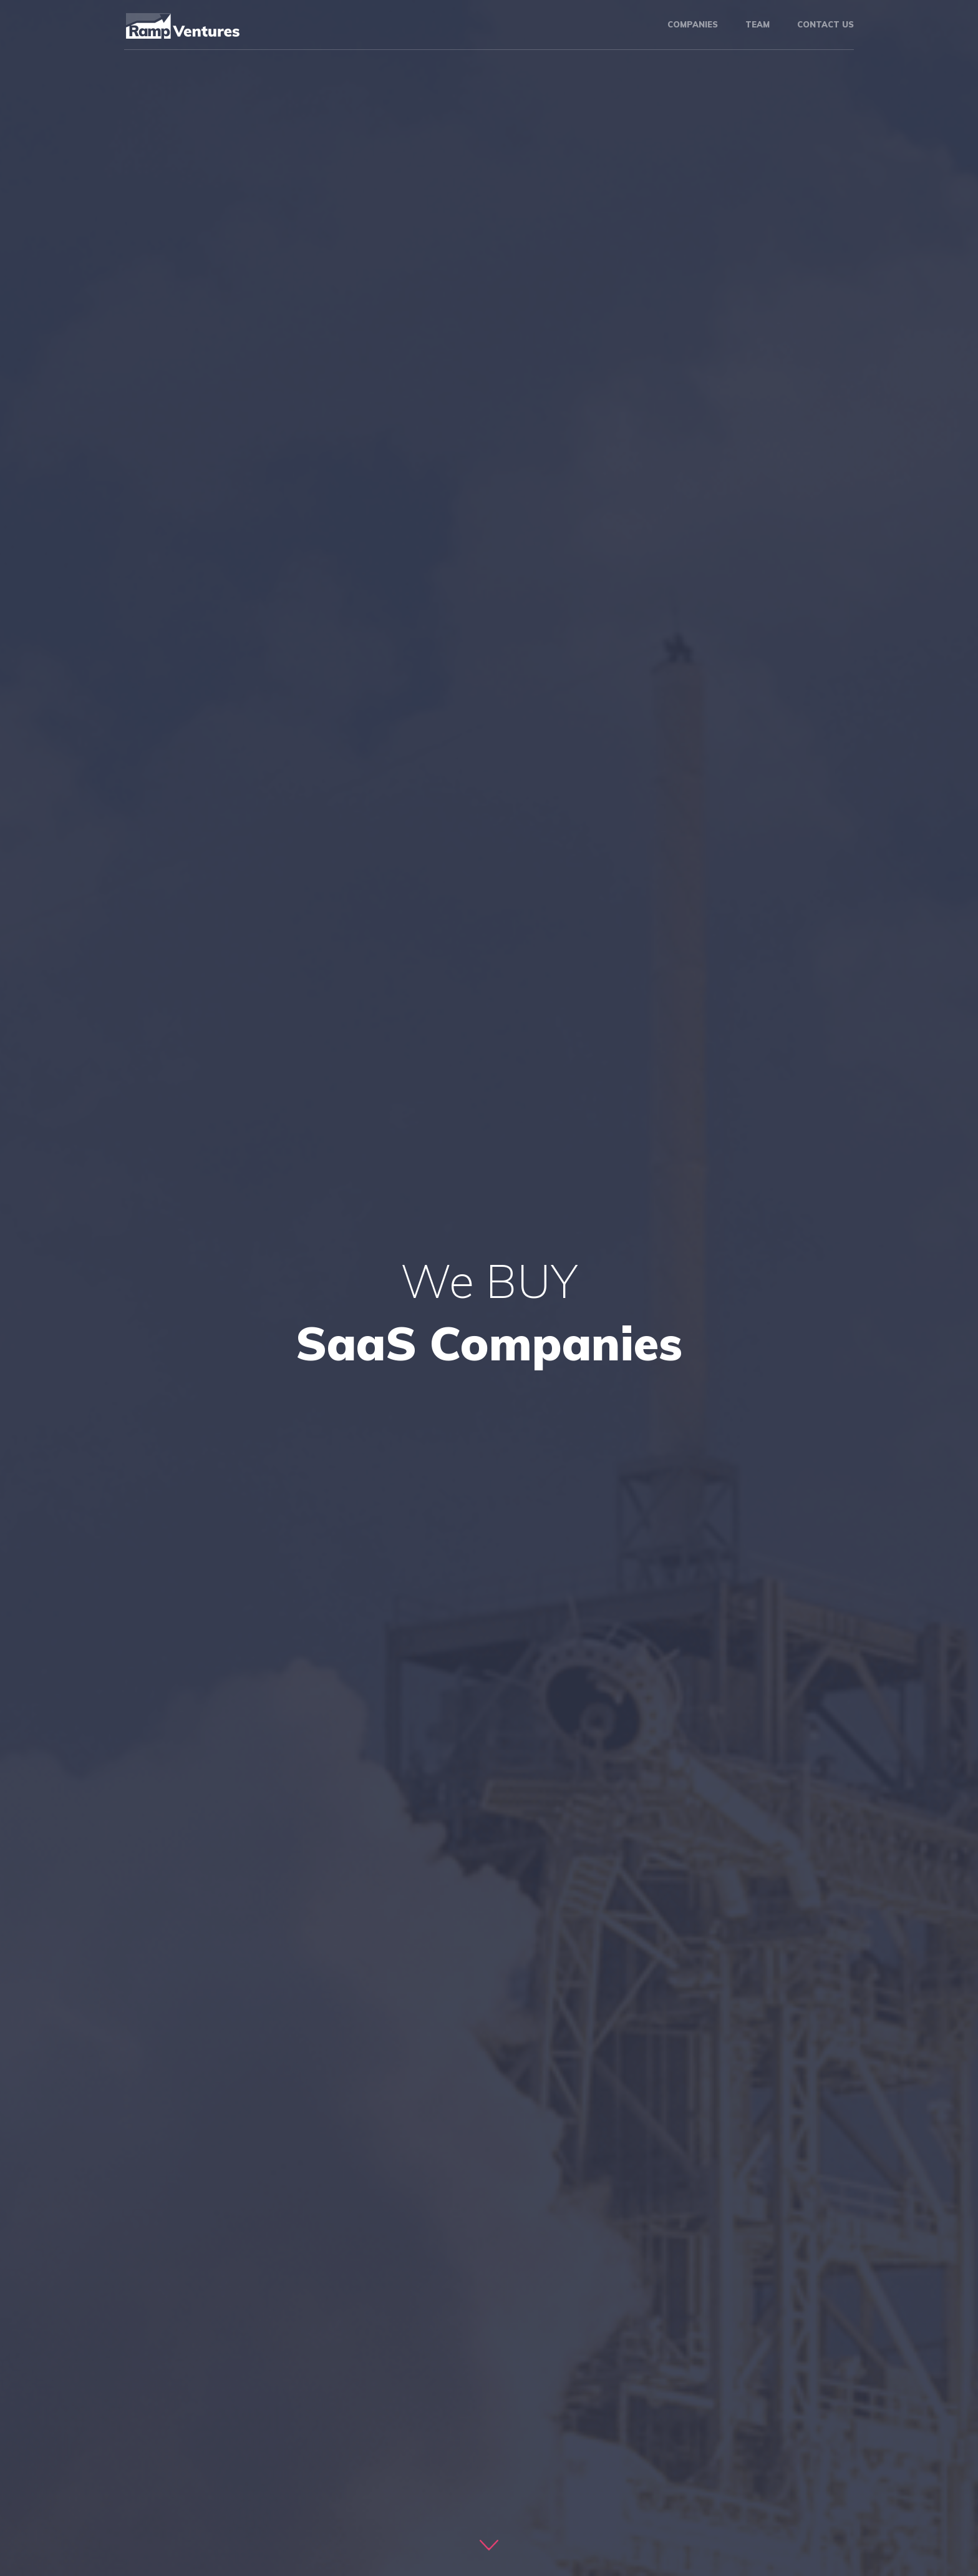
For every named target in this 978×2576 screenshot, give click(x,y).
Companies (692, 24)
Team (757, 24)
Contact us (825, 24)
